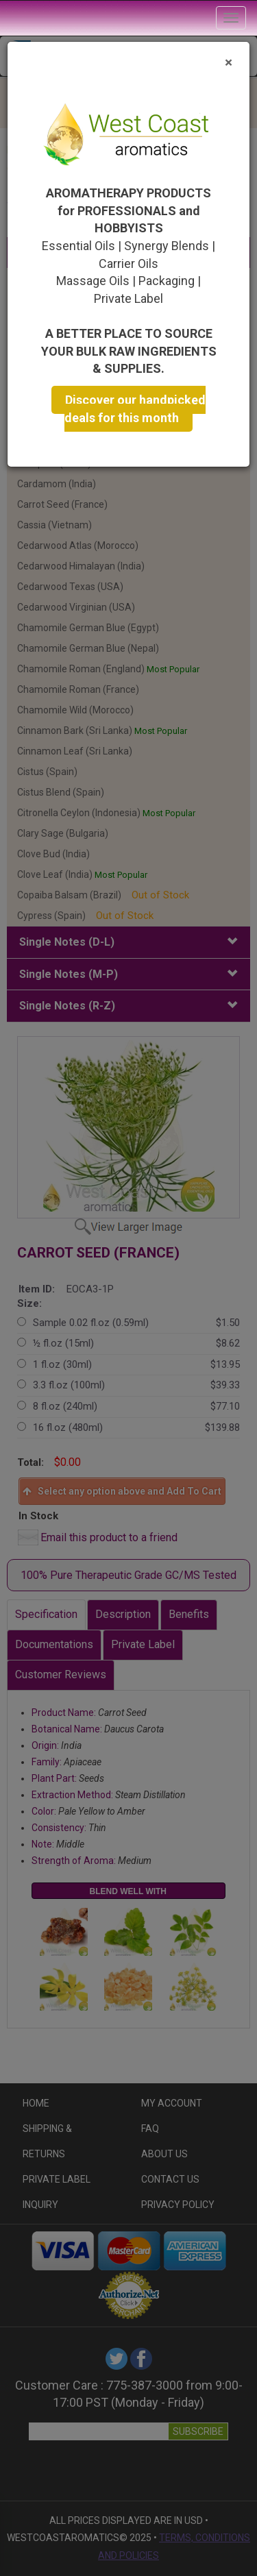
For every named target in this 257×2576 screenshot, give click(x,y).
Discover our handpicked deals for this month (135, 409)
